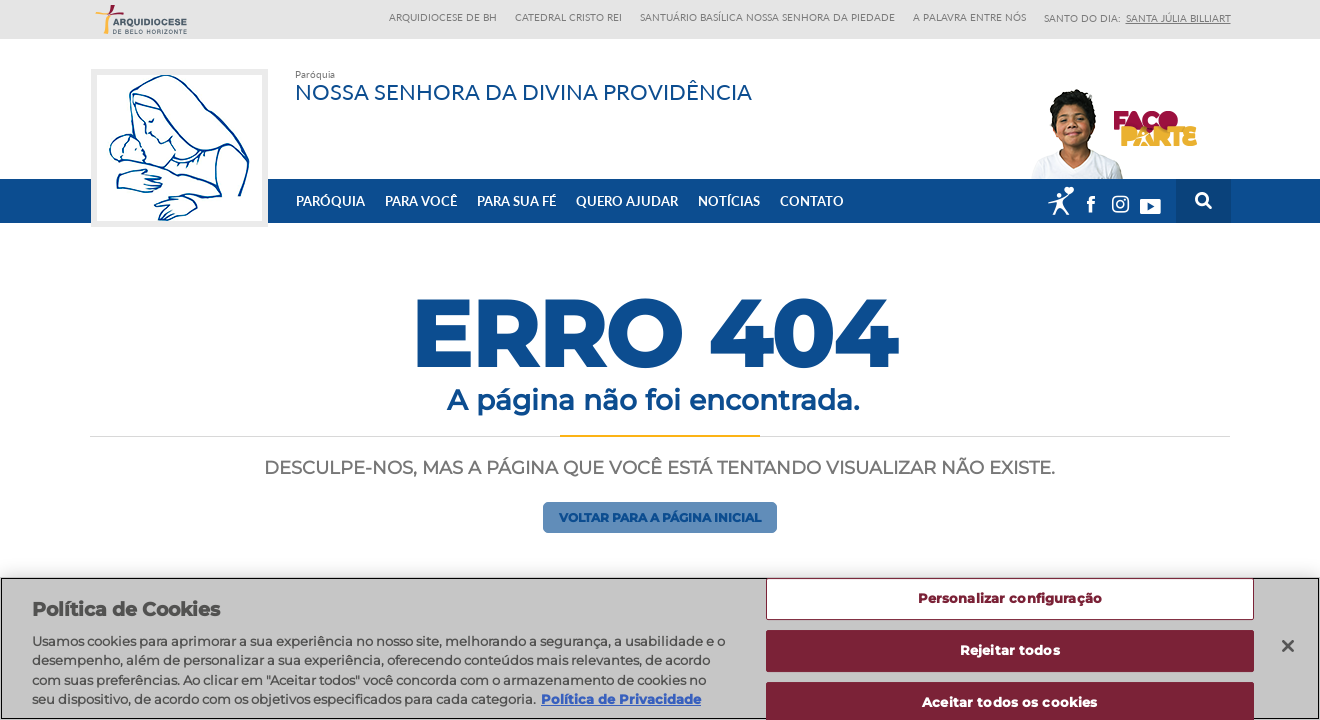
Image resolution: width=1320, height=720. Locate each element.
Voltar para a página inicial (660, 517)
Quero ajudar (627, 201)
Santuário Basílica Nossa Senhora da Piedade (767, 17)
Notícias (729, 201)
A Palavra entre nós (969, 17)
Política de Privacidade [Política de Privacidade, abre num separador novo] (621, 700)
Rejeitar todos (1010, 650)
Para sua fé (516, 201)
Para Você (421, 201)
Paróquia (330, 201)
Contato (812, 201)
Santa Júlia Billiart (1178, 18)
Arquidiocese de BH (443, 17)
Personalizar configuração (1010, 599)
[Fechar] (1288, 647)
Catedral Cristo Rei (568, 17)
